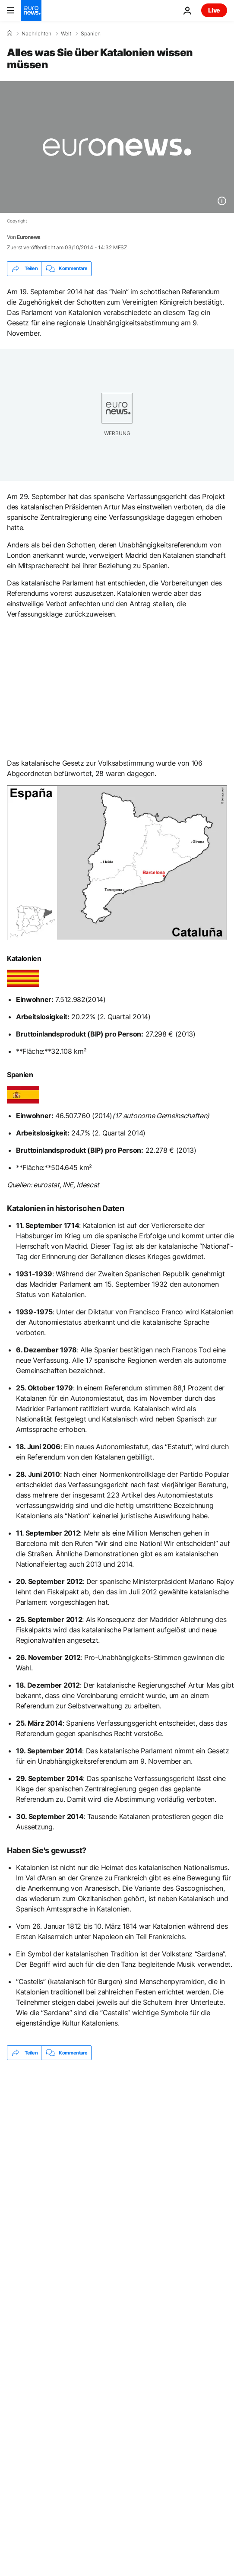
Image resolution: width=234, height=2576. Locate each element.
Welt (66, 33)
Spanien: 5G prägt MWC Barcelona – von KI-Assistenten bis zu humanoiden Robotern (94, 2097)
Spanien (91, 33)
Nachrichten (36, 33)
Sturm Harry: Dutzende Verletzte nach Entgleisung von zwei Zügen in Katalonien (104, 2153)
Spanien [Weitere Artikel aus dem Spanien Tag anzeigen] (146, 2187)
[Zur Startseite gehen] (31, 10)
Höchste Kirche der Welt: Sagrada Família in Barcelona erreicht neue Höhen (102, 2125)
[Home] (9, 33)
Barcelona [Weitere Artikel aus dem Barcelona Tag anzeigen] (94, 2187)
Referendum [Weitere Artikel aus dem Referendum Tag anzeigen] (36, 2187)
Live (214, 10)
